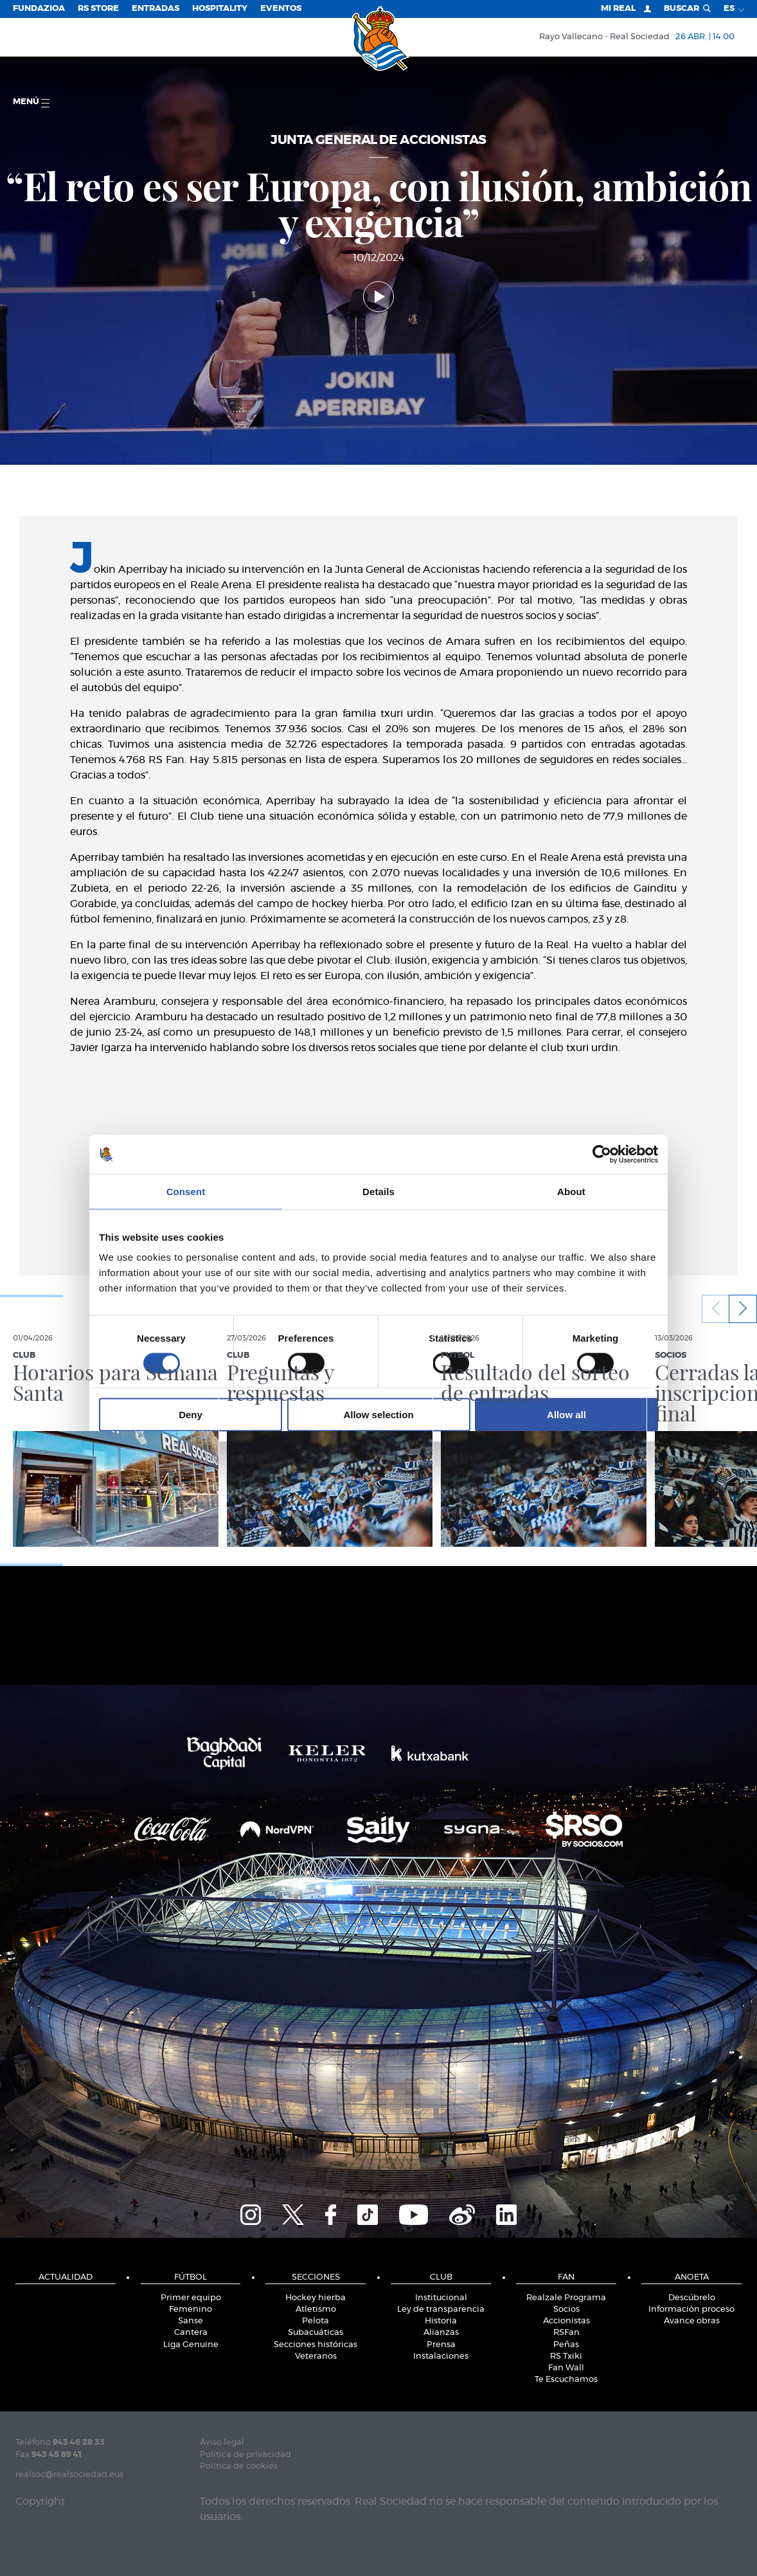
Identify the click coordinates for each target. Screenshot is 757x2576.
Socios (566, 2309)
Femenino (190, 2309)
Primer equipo (191, 2298)
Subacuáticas (315, 2332)
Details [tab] (378, 1190)
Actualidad (66, 2277)
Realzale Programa (566, 2298)
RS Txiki (566, 2356)
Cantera (191, 2332)
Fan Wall (566, 2368)
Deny (190, 1414)
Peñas (566, 2345)
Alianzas (441, 2332)
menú (31, 102)
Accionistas (566, 2321)
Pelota (315, 2321)
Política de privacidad (245, 2455)
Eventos (280, 9)
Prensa (441, 2345)
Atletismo (316, 2309)
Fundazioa (39, 9)
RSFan (566, 2332)
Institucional (441, 2298)
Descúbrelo (691, 2298)
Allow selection (378, 1414)
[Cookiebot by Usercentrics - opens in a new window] (602, 1154)
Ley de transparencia (441, 2309)
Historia (441, 2321)
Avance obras (692, 2321)
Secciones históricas (315, 2345)
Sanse (190, 2321)
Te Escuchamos (566, 2379)
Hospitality (219, 9)
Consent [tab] (186, 1190)
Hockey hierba (315, 2298)
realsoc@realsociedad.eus (69, 2475)
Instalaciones (440, 2356)
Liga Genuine (190, 2345)
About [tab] (571, 1190)
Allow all (566, 1414)
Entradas (155, 9)
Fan (566, 2277)
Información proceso (691, 2309)
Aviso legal (222, 2442)
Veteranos (316, 2356)
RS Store (98, 9)
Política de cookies (239, 2466)
